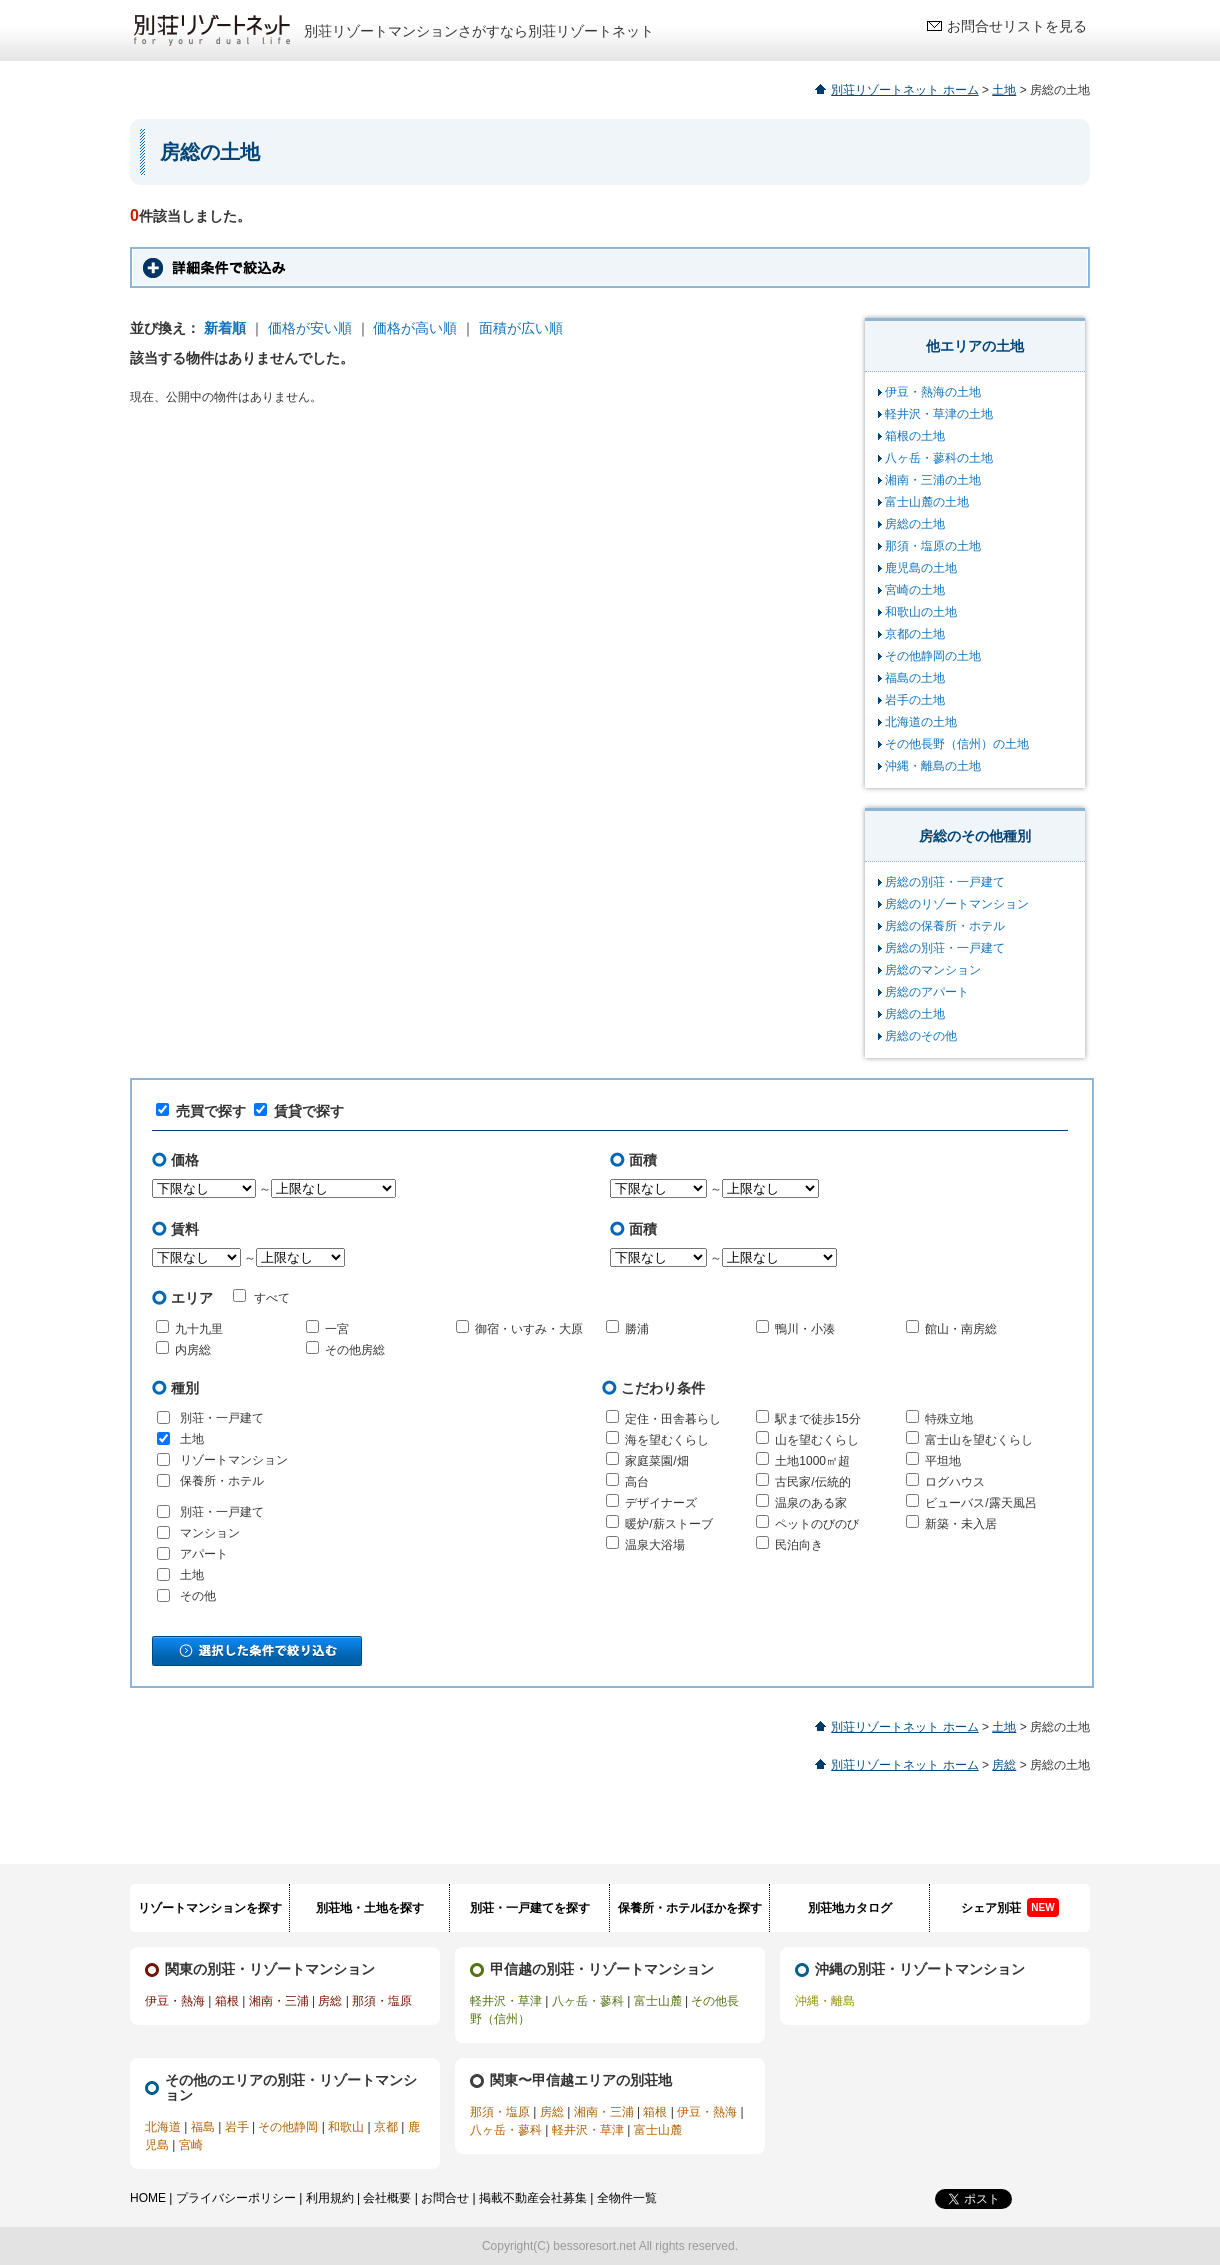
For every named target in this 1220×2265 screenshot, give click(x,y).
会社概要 (387, 2198)
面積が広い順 (521, 328)
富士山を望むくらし (979, 1440)
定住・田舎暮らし (673, 1419)
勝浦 (637, 1329)
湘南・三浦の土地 (933, 480)
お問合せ (445, 2198)
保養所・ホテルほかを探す (690, 1908)
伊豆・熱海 (175, 2001)
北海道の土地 (921, 722)
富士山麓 (658, 2001)
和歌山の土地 (921, 612)
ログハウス (955, 1482)
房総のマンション (933, 970)
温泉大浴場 (655, 1545)
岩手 (237, 2127)
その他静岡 (288, 2127)
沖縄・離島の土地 (933, 766)
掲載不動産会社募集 (533, 2198)
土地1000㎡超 (812, 1461)
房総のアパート (927, 992)
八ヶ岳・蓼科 (588, 2001)
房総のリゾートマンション (957, 904)
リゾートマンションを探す (210, 1908)
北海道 (163, 2127)
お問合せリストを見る (1017, 26)
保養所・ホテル (222, 1481)
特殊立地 (949, 1419)
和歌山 (346, 2127)
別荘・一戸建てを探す (530, 1908)
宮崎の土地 (915, 590)
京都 (386, 2127)
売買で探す (201, 1111)
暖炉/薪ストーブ (668, 1524)
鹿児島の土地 (921, 568)
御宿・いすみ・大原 (529, 1329)
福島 (203, 2127)
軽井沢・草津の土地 (939, 414)
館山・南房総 (961, 1329)
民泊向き (799, 1545)
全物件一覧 (627, 2198)
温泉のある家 (811, 1503)
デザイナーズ (661, 1503)
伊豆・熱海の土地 (933, 392)
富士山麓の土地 (927, 502)
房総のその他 (921, 1036)
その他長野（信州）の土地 (957, 744)
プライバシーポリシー (236, 2198)
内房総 (193, 1350)
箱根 (227, 2001)
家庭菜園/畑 (656, 1461)
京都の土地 (915, 634)
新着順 (225, 328)
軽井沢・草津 (506, 2001)
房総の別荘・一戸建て (945, 882)
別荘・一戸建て (222, 1418)
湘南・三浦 (279, 2001)
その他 (198, 1596)
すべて (261, 1297)
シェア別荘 (1009, 1907)
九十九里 (199, 1329)
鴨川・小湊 (805, 1329)
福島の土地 (915, 678)
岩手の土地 (915, 700)
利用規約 (330, 2198)
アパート (204, 1554)
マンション (210, 1533)
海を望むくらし (667, 1440)
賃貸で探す (299, 1111)
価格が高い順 (415, 328)
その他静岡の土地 (933, 656)
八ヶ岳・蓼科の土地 (939, 458)
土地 (1004, 90)
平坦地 (943, 1461)
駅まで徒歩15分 (817, 1419)
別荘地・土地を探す (370, 1908)
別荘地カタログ (850, 1908)
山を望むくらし (817, 1440)
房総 (1004, 1765)
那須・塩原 (382, 2001)
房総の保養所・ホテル (945, 926)
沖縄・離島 (825, 2001)
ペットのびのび (817, 1524)
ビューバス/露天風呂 (980, 1503)
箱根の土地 (915, 436)
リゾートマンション (234, 1460)
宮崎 (191, 2145)
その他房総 (355, 1350)
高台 (637, 1482)
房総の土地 (915, 524)
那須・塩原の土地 (933, 546)
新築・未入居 (961, 1524)
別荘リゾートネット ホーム (904, 90)
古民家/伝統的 (812, 1482)
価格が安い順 (310, 328)
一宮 (337, 1329)
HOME (148, 2198)
